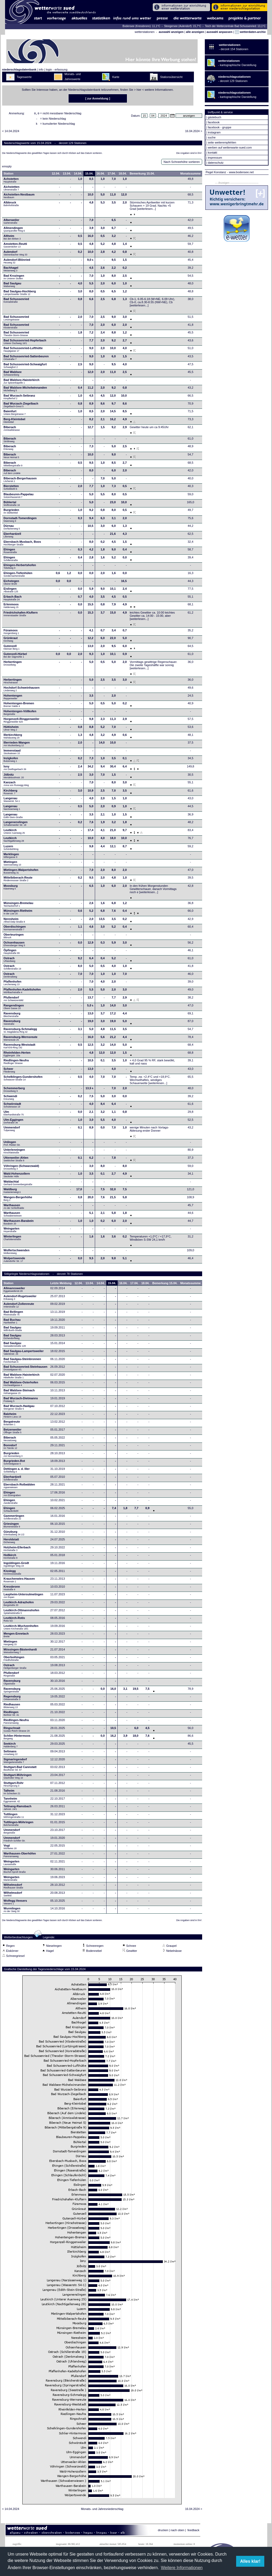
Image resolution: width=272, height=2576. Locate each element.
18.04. (123, 175)
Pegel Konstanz (216, 172)
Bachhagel (10, 270)
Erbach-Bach (12, 599)
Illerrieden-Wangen (16, 745)
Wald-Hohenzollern (16, 1176)
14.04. (78, 175)
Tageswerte (24, 77)
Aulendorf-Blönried (16, 263)
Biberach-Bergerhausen (20, 481)
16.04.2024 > (193, 132)
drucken (163, 2531)
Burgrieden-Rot (14, 1464)
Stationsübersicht (171, 77)
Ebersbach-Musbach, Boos (22, 545)
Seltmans (10, 1754)
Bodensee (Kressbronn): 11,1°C (141, 26)
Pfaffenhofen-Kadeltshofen (22, 992)
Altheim (12, 239)
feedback (193, 2531)
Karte (115, 77)
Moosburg (10, 889)
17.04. (112, 175)
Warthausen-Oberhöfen (19, 1856)
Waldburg (12, 1192)
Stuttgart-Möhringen (17, 1778)
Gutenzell (11, 649)
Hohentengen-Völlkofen (19, 714)
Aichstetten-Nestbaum (19, 197)
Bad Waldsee (12, 375)
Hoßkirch (10, 1558)
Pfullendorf (13, 1000)
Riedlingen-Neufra (16, 1063)
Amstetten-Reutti (15, 247)
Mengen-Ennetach (16, 1636)
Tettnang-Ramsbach (17, 1809)
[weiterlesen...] (146, 210)
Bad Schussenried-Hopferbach (24, 343)
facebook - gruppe (219, 127)
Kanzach (16, 785)
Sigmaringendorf (15, 1762)
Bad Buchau (11, 1323)
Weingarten (11, 1231)
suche (211, 137)
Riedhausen (11, 1707)
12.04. (56, 175)
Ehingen (10, 552)
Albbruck (11, 205)
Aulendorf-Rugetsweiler (19, 1299)
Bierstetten (11, 489)
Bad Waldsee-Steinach (19, 1393)
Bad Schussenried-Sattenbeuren (26, 359)
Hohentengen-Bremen (18, 706)
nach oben (177, 2531)
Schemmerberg (14, 1091)
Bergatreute (11, 1424)
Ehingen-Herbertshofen (19, 568)
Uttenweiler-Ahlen (15, 1160)
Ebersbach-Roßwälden (19, 1487)
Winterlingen (12, 1239)
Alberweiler (11, 223)
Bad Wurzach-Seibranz (19, 398)
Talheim (11, 1793)
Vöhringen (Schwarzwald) (21, 1169)
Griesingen (11, 1527)
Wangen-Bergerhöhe (17, 1200)
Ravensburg (11, 1016)
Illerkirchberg (12, 738)
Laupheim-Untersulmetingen (23, 1597)
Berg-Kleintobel (14, 422)
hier (139, 89)
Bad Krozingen (13, 278)
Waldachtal (17, 1184)
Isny (14, 769)
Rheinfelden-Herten (16, 1055)
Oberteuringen (13, 937)
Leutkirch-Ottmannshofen (21, 1613)
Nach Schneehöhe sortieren (182, 163)
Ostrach (9, 961)
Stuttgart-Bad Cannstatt (19, 1770)
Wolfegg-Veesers (15, 1903)
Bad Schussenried (16, 302)
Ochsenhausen (14, 945)
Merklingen (11, 857)
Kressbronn (11, 1589)
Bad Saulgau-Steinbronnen (22, 1362)
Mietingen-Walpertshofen (20, 873)
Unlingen (11, 1145)
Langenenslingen (15, 825)
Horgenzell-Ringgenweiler (21, 722)
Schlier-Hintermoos (16, 1738)
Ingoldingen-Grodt (16, 1566)
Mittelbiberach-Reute (17, 880)
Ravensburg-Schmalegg (20, 1032)
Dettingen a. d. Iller (16, 1472)
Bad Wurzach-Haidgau (19, 1409)
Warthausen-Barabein (18, 1224)
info (41, 69)
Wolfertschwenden (16, 1253)
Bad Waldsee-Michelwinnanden (25, 390)
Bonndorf (10, 1448)
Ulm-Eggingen (13, 1123)
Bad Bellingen (13, 1315)
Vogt (9, 1848)
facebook (214, 122)
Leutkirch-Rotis (14, 1621)
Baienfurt (14, 414)
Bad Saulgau (12, 286)
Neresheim (14, 922)
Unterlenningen (14, 1152)
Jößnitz (13, 777)
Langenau (11, 801)
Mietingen (12, 865)
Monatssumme (190, 175)
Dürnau (11, 529)
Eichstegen (11, 584)
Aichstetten (11, 190)
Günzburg (13, 1534)
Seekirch (10, 1746)
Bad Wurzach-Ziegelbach (20, 406)
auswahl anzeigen (171, 31)
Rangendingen (13, 1008)
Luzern (10, 849)
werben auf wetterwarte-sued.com (230, 147)
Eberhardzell (12, 537)
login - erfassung (56, 69)
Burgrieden (11, 513)
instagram (214, 132)
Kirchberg (10, 793)
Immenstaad (11, 753)
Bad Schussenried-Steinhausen (25, 1369)
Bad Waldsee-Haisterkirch (21, 383)
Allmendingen (14, 231)
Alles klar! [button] (250, 2561)
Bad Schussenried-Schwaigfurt (25, 367)
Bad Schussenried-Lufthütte (22, 351)
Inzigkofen (10, 761)
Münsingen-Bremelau (18, 906)
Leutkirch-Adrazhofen (18, 1605)
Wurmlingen (11, 1911)
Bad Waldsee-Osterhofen (20, 1385)
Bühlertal (11, 505)
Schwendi (10, 1099)
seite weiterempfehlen (222, 142)
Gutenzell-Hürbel (15, 657)
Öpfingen (11, 953)
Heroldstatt (11, 1542)
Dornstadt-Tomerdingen (19, 521)
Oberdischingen (14, 929)
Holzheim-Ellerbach (17, 1550)
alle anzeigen (195, 31)
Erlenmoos (11, 607)
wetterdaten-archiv (250, 31)
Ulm (13, 1115)
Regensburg (11, 1699)
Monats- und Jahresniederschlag (102, 2510)
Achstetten (11, 182)
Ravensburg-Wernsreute (20, 1040)
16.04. (100, 175)
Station (8, 175)
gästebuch (214, 117)
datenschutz (215, 162)
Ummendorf (11, 1130)
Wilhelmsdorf (13, 1888)
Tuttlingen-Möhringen (18, 1825)
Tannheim (13, 1801)
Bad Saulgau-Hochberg (19, 294)
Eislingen (10, 591)
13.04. (67, 175)
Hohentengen (12, 698)
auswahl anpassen (219, 31)
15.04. (89, 175)
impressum (215, 157)
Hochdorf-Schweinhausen (21, 690)
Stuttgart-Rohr (13, 1786)
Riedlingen (11, 1715)
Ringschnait (16, 1731)
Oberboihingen (13, 1660)
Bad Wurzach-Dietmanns (20, 1401)
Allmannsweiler (14, 1291)
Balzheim (12, 1417)
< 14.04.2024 (10, 132)
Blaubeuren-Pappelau (18, 497)
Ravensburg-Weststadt (19, 1047)
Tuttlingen (13, 1817)
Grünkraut (10, 641)
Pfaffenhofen (12, 984)
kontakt (212, 152)
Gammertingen (13, 1519)
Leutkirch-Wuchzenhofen (20, 1629)
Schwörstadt (12, 1107)
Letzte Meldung (60, 1284)
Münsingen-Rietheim (17, 913)
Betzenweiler (12, 1432)
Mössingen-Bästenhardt (20, 1652)
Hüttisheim (11, 730)
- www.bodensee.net (240, 172)
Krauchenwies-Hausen (19, 1581)
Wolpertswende (14, 1261)
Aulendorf (15, 255)
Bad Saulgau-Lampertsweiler (23, 1354)
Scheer (9, 1072)
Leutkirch (14, 833)
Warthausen (14, 1208)
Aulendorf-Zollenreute (18, 1307)
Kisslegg (12, 1574)
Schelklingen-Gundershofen (22, 1080)
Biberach (11, 430)
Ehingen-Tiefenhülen (17, 576)
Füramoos (11, 633)
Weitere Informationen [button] (182, 2567)
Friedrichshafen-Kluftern (20, 615)
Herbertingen (12, 665)
